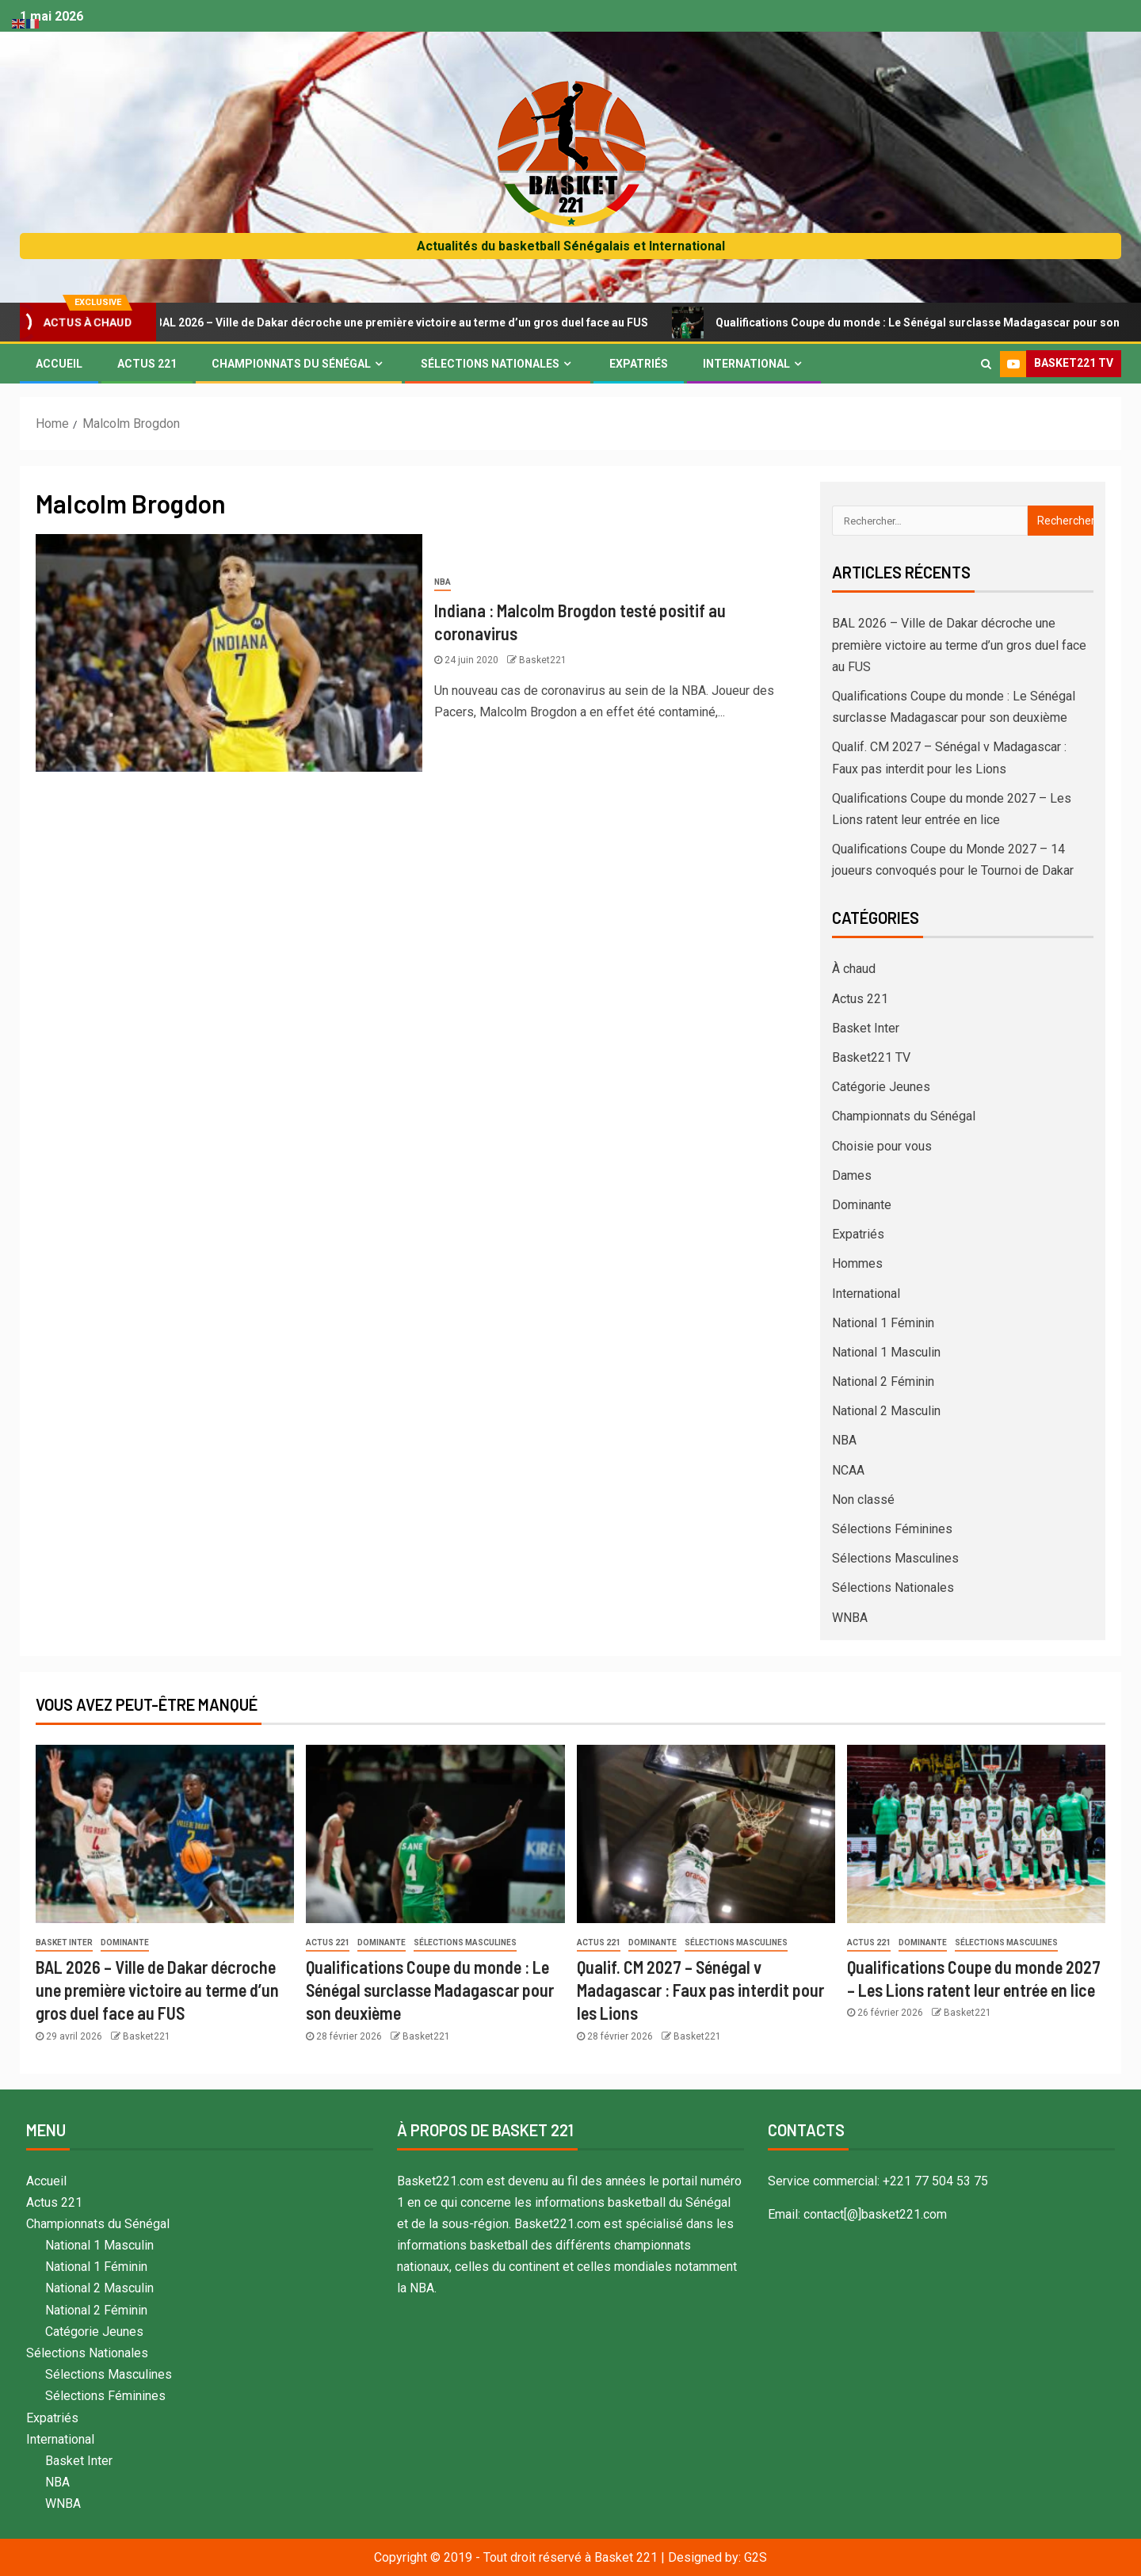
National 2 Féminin (883, 1381)
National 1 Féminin (883, 1322)
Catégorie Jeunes (881, 1086)
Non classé (863, 1499)
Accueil (59, 363)
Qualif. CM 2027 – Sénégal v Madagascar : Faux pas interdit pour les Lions (700, 1990)
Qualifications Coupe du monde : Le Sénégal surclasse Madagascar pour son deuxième (430, 1990)
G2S (755, 2557)
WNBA (850, 1617)
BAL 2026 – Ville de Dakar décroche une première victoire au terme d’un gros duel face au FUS (402, 322)
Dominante (861, 1204)
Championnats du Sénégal (291, 363)
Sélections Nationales (490, 363)
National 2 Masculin (886, 1410)
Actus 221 (147, 363)
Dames (852, 1175)
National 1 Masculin (886, 1352)
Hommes (857, 1263)
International (746, 363)
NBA (442, 582)
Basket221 (543, 660)
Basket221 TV (871, 1057)
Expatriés (638, 363)
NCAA (848, 1470)
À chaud (854, 968)
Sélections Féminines (892, 1528)
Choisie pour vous (882, 1146)
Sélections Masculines (895, 1558)
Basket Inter (865, 1028)
